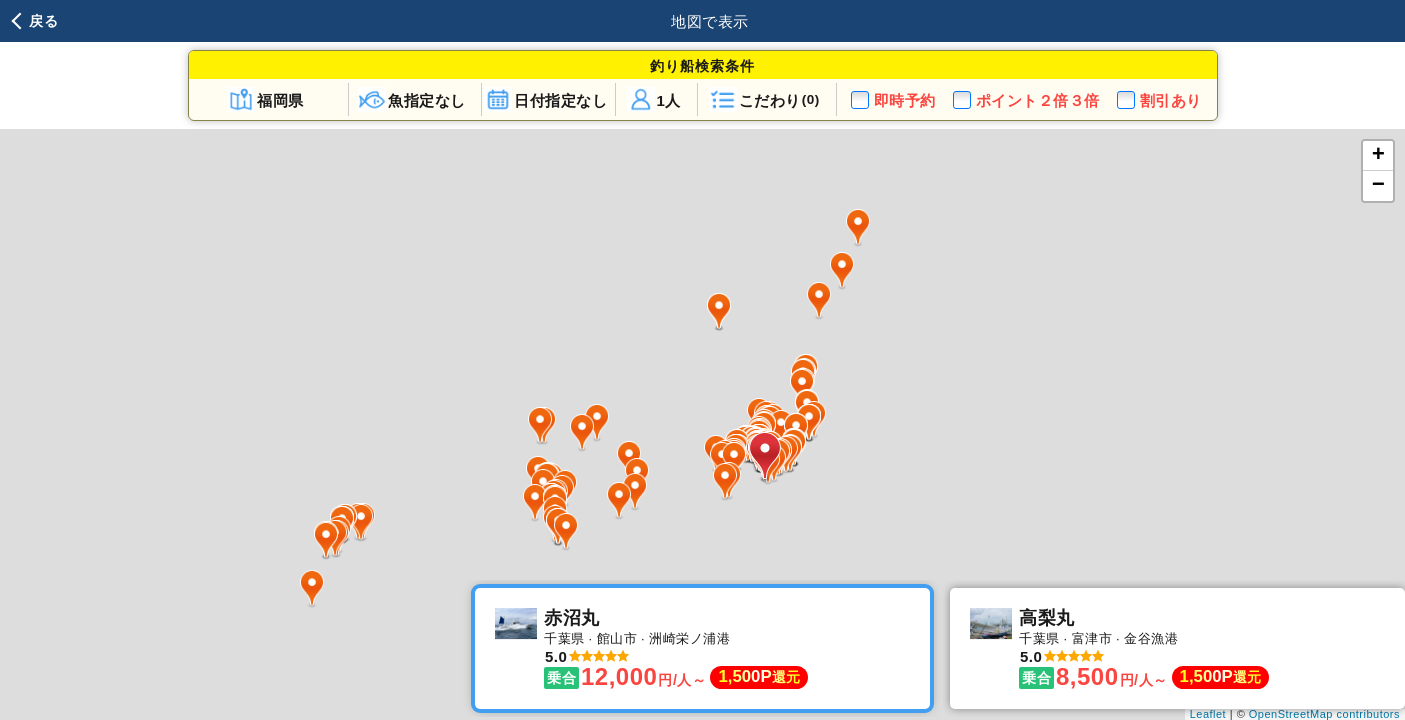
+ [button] (1379, 156)
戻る (43, 21)
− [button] (1379, 186)
